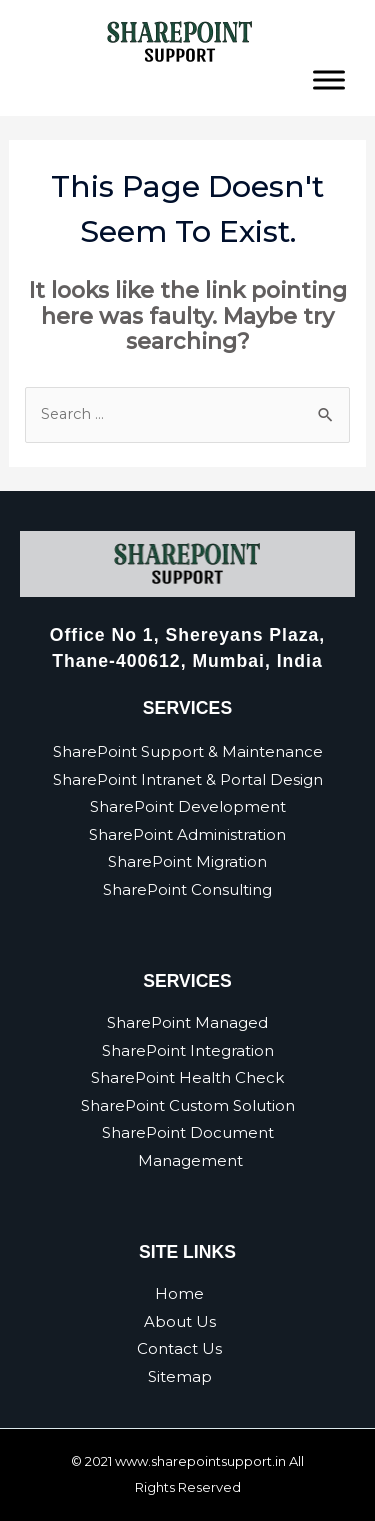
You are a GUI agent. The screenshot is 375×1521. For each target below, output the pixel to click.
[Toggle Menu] (329, 79)
